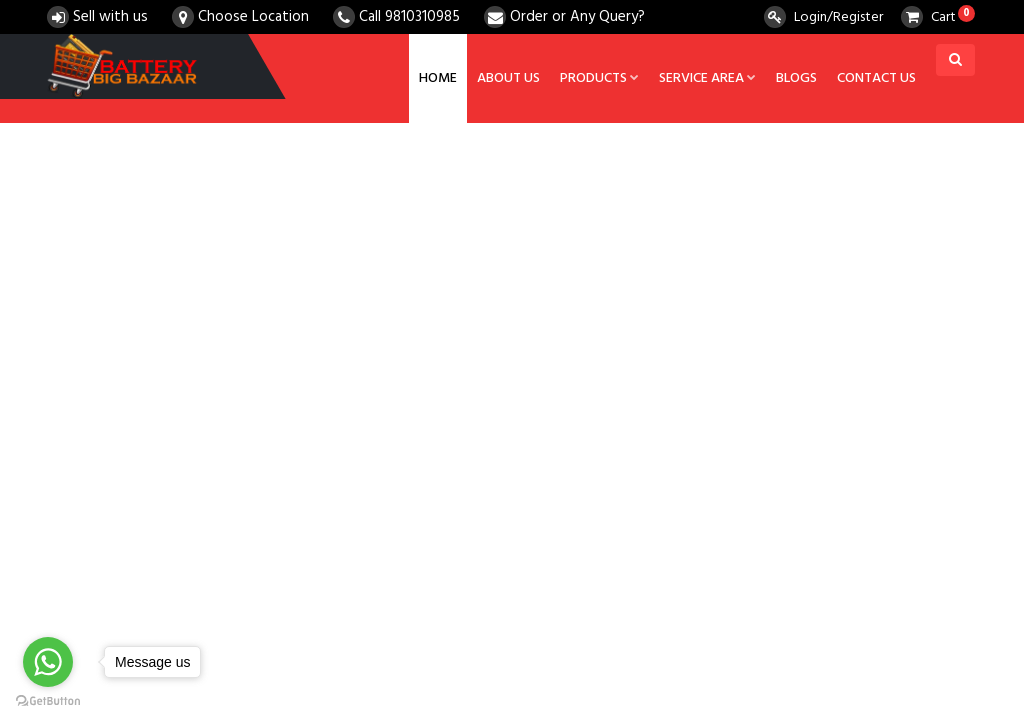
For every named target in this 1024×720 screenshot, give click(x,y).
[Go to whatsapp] (48, 662)
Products (599, 78)
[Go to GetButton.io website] (48, 700)
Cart (928, 17)
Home (438, 78)
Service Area (707, 78)
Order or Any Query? (564, 17)
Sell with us (97, 17)
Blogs (796, 78)
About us (508, 78)
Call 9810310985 (396, 17)
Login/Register (823, 17)
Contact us (876, 78)
